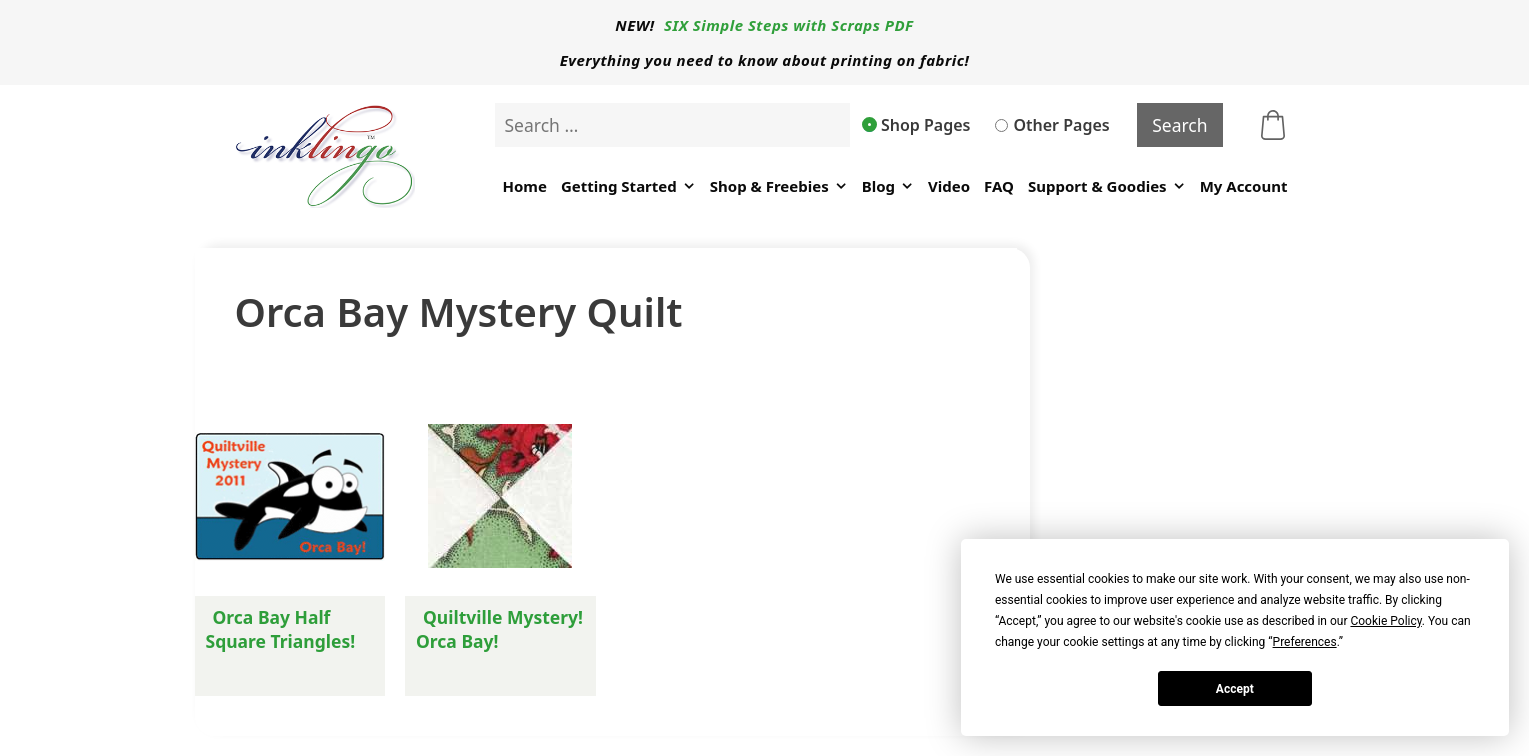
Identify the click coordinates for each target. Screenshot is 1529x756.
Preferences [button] (1305, 642)
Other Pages (1052, 125)
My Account (1244, 186)
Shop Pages (917, 125)
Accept (1235, 689)
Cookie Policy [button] (1385, 621)
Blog (888, 186)
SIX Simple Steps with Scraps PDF (789, 25)
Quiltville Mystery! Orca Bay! (499, 629)
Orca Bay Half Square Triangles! (281, 629)
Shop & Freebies (779, 186)
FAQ (999, 186)
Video (949, 186)
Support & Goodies (1107, 186)
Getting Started (628, 186)
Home (524, 186)
